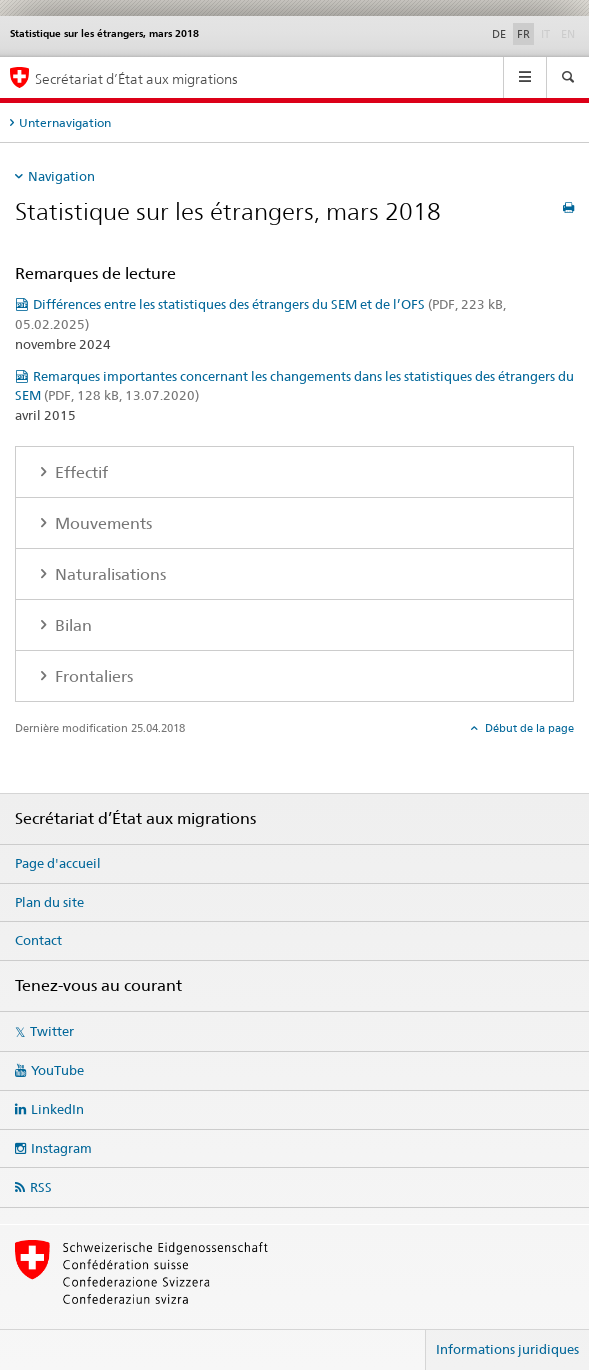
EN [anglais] (570, 33)
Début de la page (528, 728)
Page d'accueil (58, 863)
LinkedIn (57, 1109)
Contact (38, 940)
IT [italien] (547, 33)
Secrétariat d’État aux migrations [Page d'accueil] (136, 78)
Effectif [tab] (79, 472)
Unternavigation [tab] (65, 122)
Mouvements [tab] (101, 523)
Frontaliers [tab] (92, 676)
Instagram (61, 1148)
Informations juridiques (507, 1349)
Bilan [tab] (71, 625)
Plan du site (49, 902)
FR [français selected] (523, 34)
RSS (41, 1187)
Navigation (61, 176)
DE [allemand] (499, 34)
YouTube (57, 1070)
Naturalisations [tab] (108, 574)
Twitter (52, 1031)
